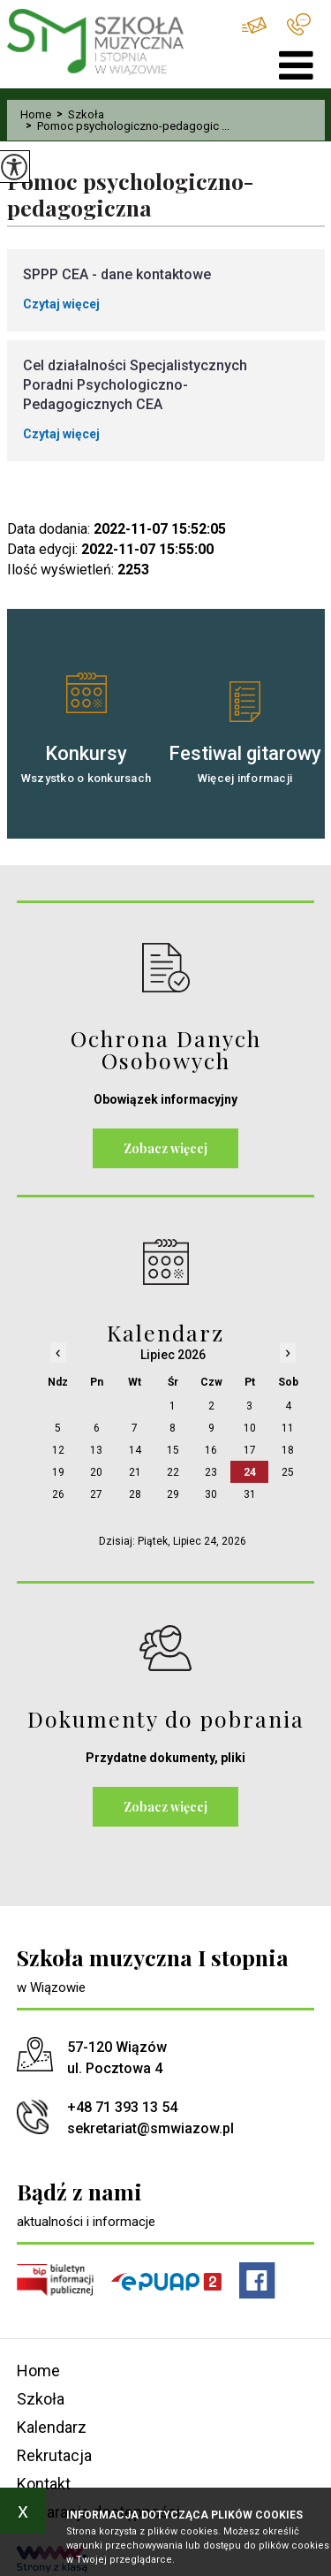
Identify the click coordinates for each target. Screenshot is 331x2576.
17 (250, 1450)
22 (173, 1472)
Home (35, 114)
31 (250, 1494)
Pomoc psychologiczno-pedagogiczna (130, 195)
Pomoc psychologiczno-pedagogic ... (124, 126)
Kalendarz (52, 2427)
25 (288, 1472)
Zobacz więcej (165, 1148)
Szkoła (77, 114)
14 (135, 1450)
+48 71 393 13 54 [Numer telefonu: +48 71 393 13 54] (122, 2107)
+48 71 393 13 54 (299, 24)
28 (135, 1494)
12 (58, 1450)
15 (173, 1450)
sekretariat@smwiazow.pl (254, 25)
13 (96, 1450)
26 (58, 1494)
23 (211, 1472)
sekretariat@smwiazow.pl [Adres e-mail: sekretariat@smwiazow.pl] (150, 2128)
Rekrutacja (54, 2455)
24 (250, 1472)
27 (96, 1494)
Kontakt (44, 2483)
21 (135, 1472)
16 (211, 1450)
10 (250, 1428)
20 (96, 1472)
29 (173, 1494)
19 (58, 1472)
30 (211, 1494)
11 (288, 1428)
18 (288, 1450)
